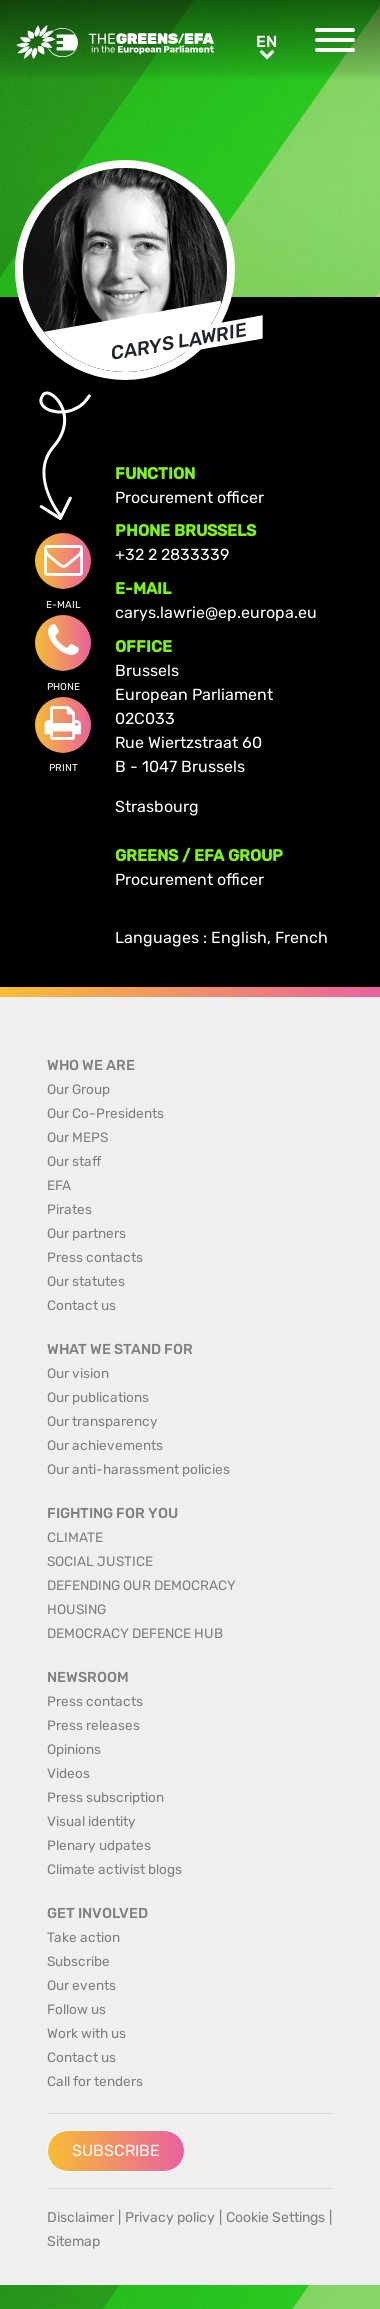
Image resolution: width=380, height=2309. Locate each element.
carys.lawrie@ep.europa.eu (216, 612)
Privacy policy (170, 2217)
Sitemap (73, 2241)
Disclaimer (80, 2217)
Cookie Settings (275, 2217)
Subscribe (116, 2150)
